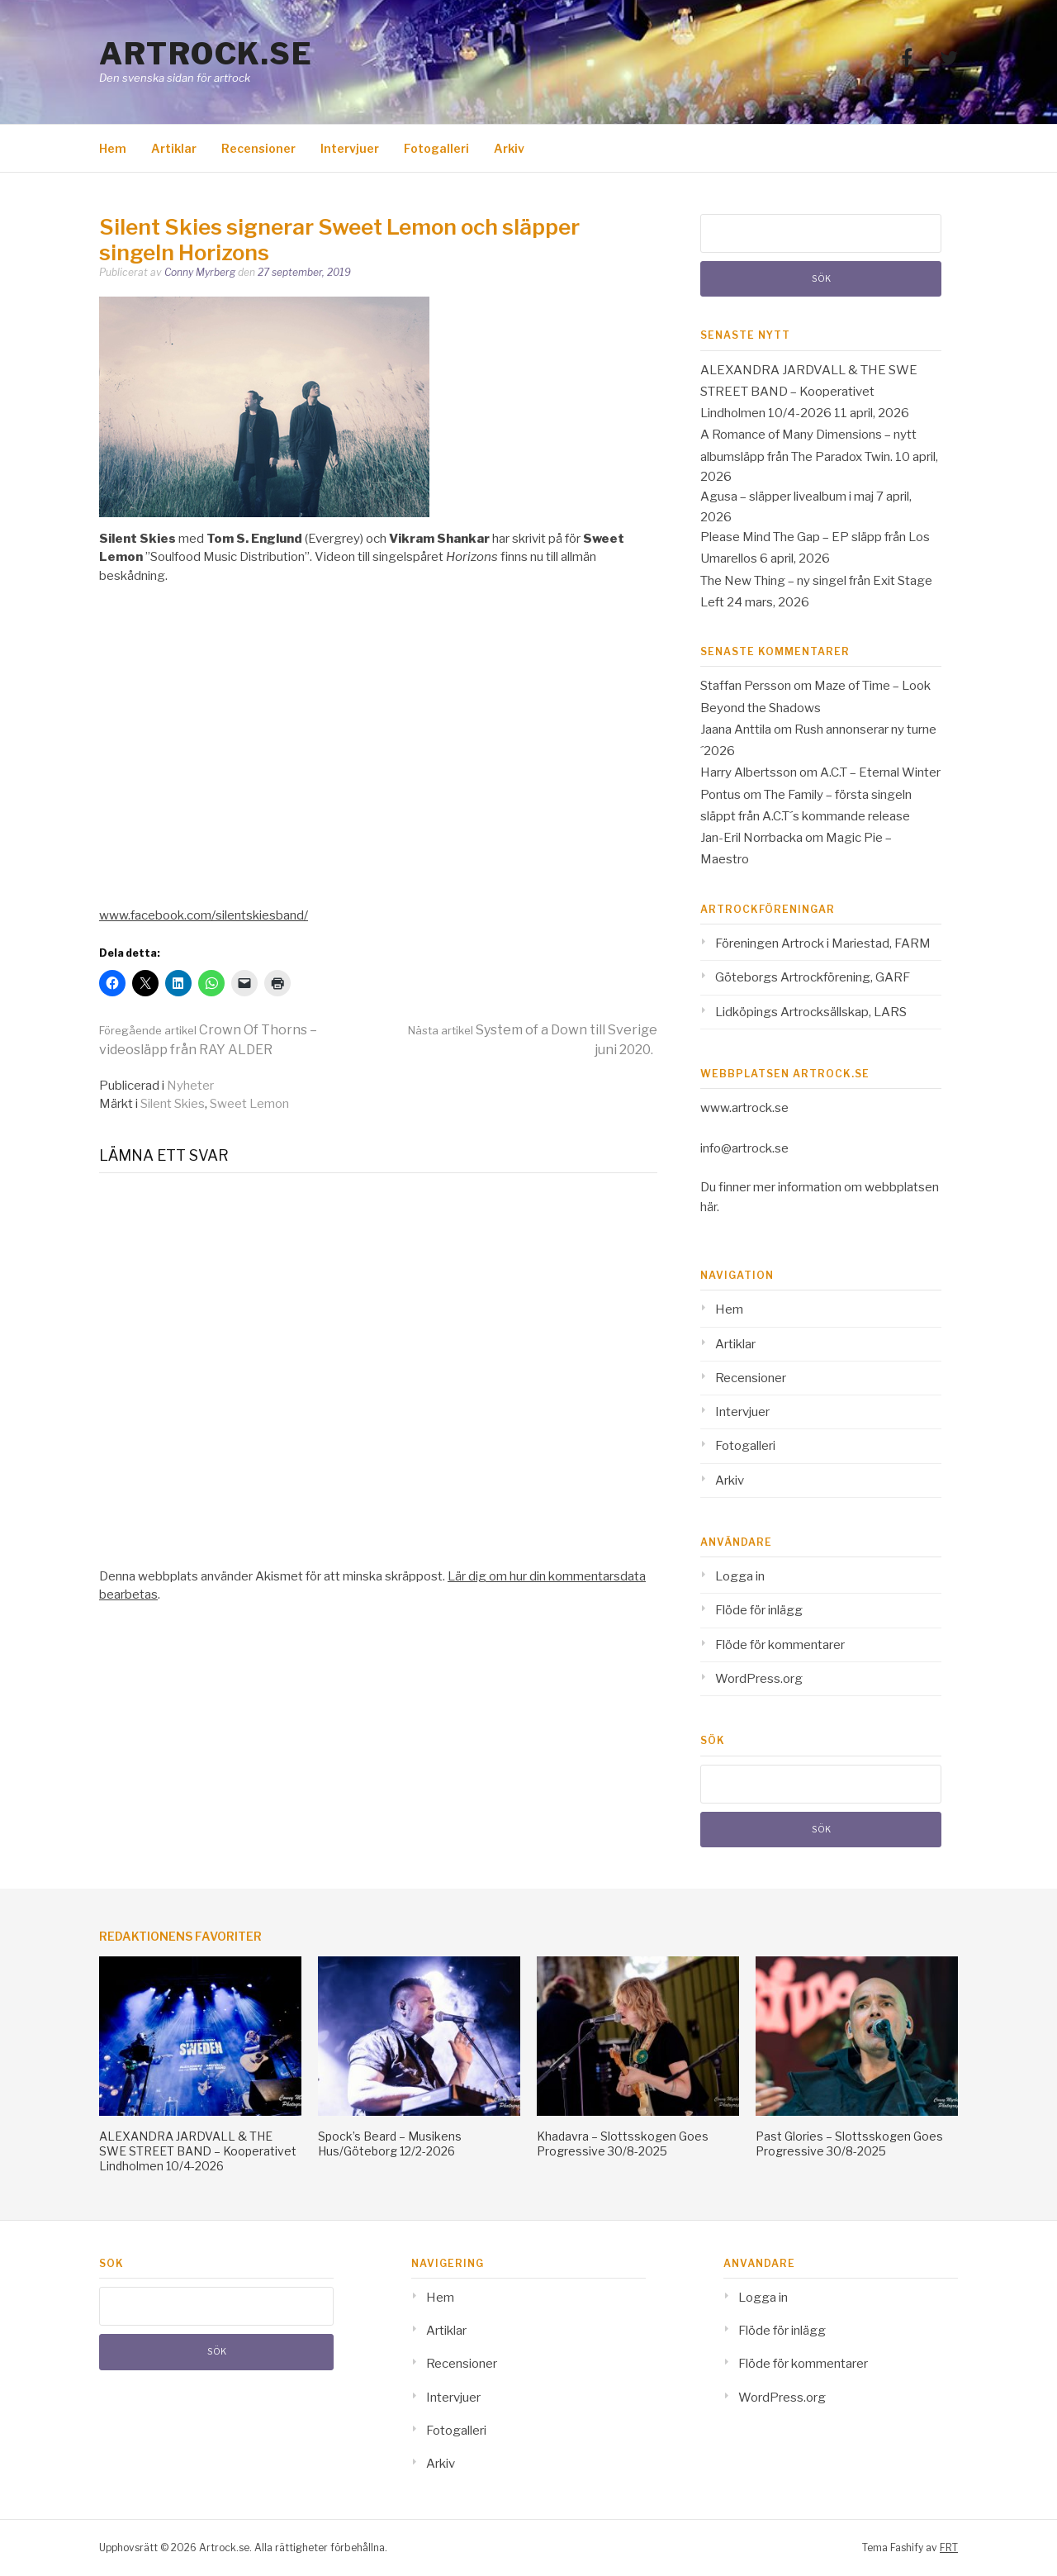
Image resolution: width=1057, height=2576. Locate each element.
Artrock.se (205, 54)
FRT (949, 2547)
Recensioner (258, 148)
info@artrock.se (744, 1148)
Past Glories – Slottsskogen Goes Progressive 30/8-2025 (849, 2143)
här (708, 1207)
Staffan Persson (745, 685)
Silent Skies (172, 1103)
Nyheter (190, 1085)
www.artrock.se (744, 1107)
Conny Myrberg (199, 272)
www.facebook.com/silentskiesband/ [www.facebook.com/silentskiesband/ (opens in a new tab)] (203, 915)
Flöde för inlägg (759, 1610)
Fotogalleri (436, 148)
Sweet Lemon (249, 1103)
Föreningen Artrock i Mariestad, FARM (823, 943)
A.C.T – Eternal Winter (880, 772)
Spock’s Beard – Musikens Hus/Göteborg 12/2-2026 (390, 2143)
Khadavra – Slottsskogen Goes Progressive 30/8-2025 (623, 2143)
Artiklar (174, 148)
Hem (112, 148)
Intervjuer (349, 148)
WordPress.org (759, 1678)
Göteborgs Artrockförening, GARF (812, 977)
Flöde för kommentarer (780, 1644)
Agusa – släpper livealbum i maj (787, 496)
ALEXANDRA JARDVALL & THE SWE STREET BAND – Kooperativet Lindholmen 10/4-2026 (808, 392)
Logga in (740, 1576)
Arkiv (509, 148)
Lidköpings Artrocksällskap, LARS (811, 1012)
